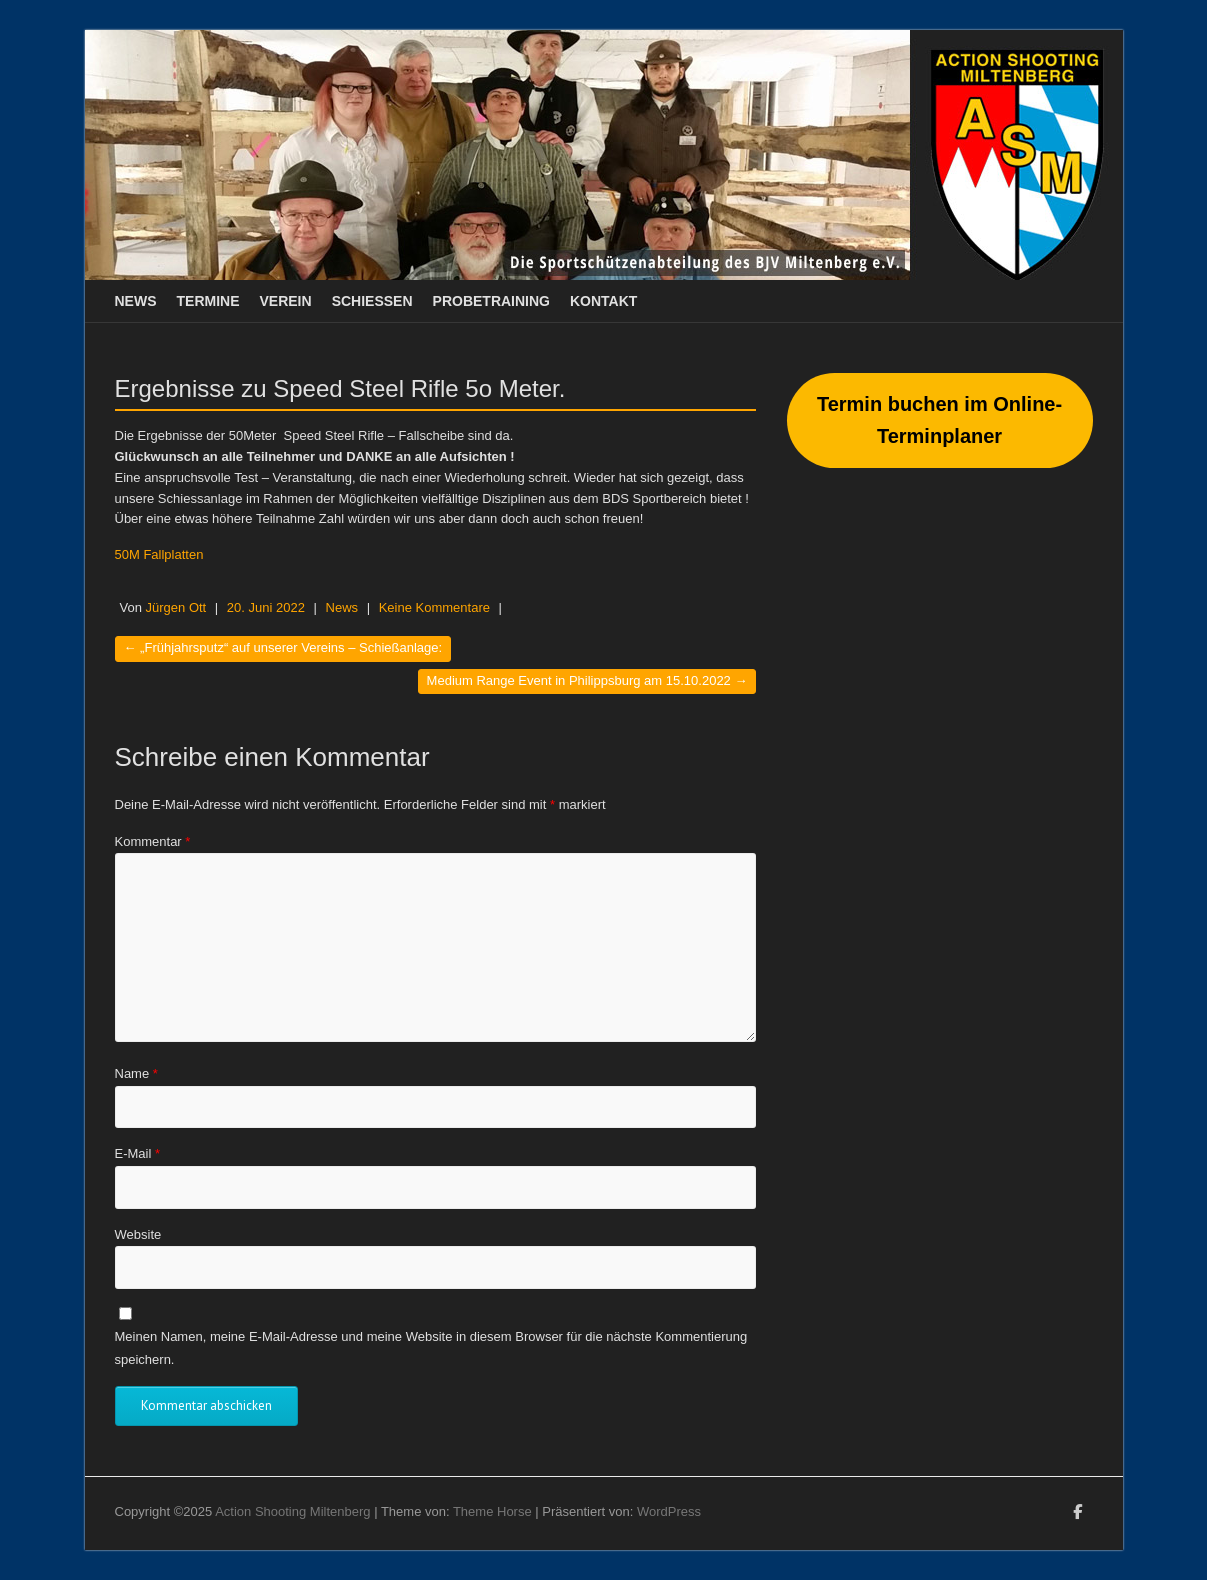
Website (138, 1234)
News (136, 301)
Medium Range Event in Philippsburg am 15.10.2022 (587, 680)
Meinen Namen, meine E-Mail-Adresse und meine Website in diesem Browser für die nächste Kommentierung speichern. (431, 1347)
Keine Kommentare (434, 607)
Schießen (372, 301)
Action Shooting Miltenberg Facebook (1078, 1515)
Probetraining (491, 301)
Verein (286, 301)
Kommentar (153, 841)
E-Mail (138, 1153)
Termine (208, 301)
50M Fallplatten (159, 554)
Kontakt (603, 301)
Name (136, 1073)
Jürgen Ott (176, 607)
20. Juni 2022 (266, 607)
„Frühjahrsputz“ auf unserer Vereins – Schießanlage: (283, 647)
